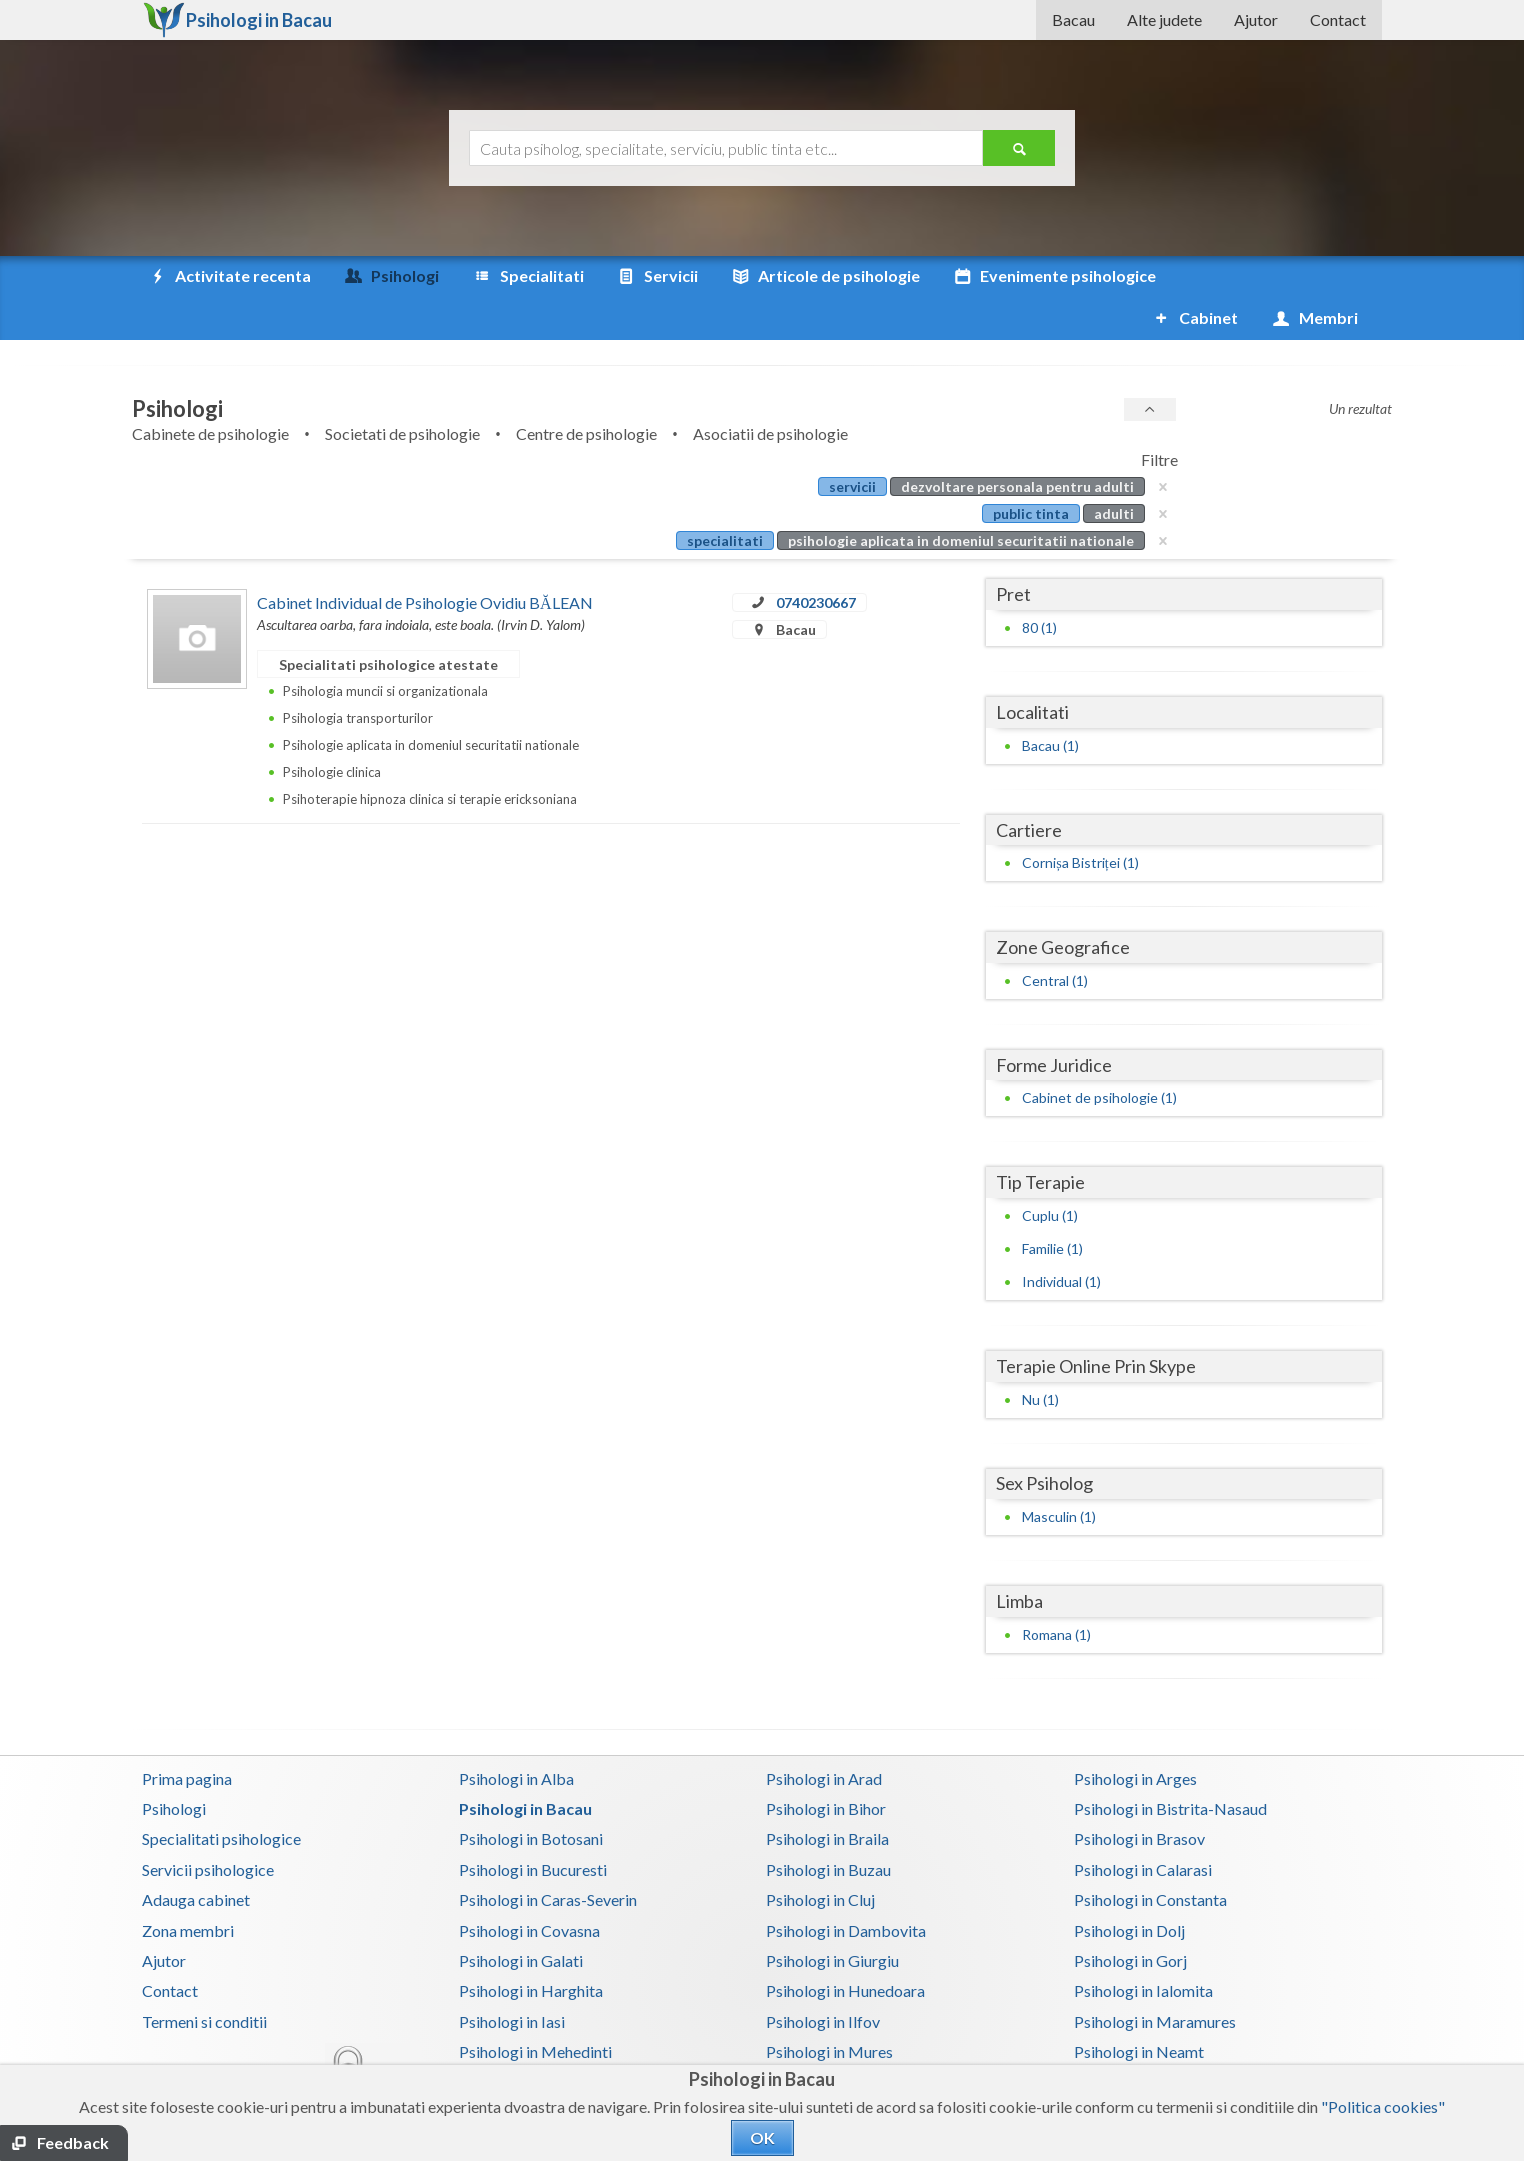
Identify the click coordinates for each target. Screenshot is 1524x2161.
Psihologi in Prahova (835, 2039)
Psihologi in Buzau (828, 1827)
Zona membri (188, 1888)
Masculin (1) (1059, 1474)
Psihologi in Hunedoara (845, 1948)
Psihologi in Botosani (531, 1796)
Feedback (73, 2142)
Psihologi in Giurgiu (832, 1918)
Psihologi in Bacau (525, 1766)
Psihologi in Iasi (512, 1979)
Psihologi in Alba (516, 1736)
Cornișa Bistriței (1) (1080, 820)
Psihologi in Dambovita (846, 1888)
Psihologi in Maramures (1155, 1979)
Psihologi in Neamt (1139, 2009)
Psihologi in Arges (1135, 1736)
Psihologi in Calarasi (1143, 1827)
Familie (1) (1052, 1206)
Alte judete (1164, 19)
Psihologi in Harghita (531, 1948)
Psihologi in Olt (511, 2039)
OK (762, 2137)
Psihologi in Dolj (1129, 1888)
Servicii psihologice (208, 1827)
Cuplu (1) (1050, 1173)
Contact (1338, 19)
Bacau (1073, 19)
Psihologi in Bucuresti (533, 1827)
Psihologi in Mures (829, 2009)
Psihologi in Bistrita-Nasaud (1170, 1766)
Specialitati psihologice (221, 1796)
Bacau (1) (1050, 703)
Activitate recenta (229, 276)
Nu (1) (1040, 1357)
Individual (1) (1061, 1239)
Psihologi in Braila (827, 1796)
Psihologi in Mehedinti (535, 2009)
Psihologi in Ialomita (1143, 1948)
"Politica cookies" (1383, 2106)
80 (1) (1039, 585)
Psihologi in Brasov (1139, 1796)
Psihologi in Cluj (820, 1857)
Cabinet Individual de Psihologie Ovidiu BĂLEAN (425, 560)
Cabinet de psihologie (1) (1099, 1055)
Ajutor (1256, 19)
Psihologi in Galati (521, 1918)
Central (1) (1055, 938)
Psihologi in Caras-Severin (548, 1857)
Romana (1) (1056, 1592)
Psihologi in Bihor (826, 1766)
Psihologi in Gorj (1130, 1918)
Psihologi (174, 1766)
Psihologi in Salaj (1131, 2039)
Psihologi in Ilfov (823, 1979)
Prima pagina (187, 1736)
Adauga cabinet (196, 1857)
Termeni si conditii (204, 1979)
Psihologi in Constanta (1150, 1857)
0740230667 (816, 560)
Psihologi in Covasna (529, 1888)
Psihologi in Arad (824, 1736)
